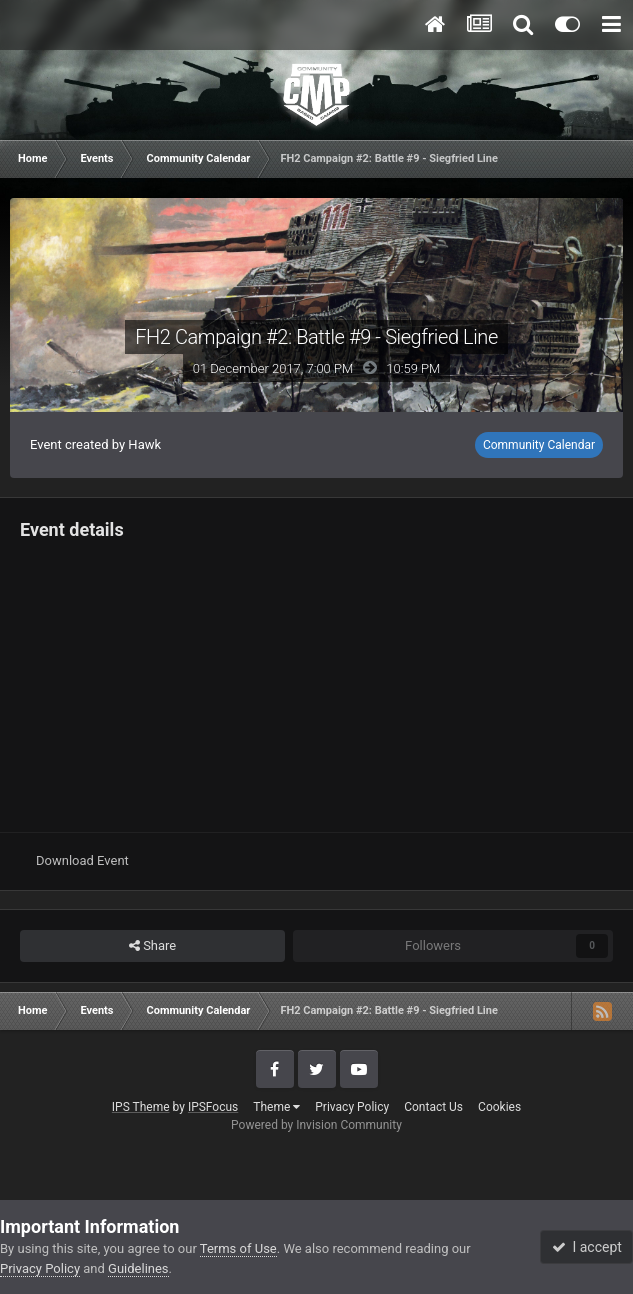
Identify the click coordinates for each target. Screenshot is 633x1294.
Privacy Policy (352, 1107)
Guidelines (138, 1268)
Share (152, 946)
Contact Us (433, 1107)
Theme (276, 1107)
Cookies (499, 1107)
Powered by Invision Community (316, 1125)
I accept (587, 1247)
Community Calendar (539, 445)
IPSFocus (213, 1107)
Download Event (82, 860)
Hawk (144, 444)
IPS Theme (141, 1107)
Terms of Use (238, 1248)
